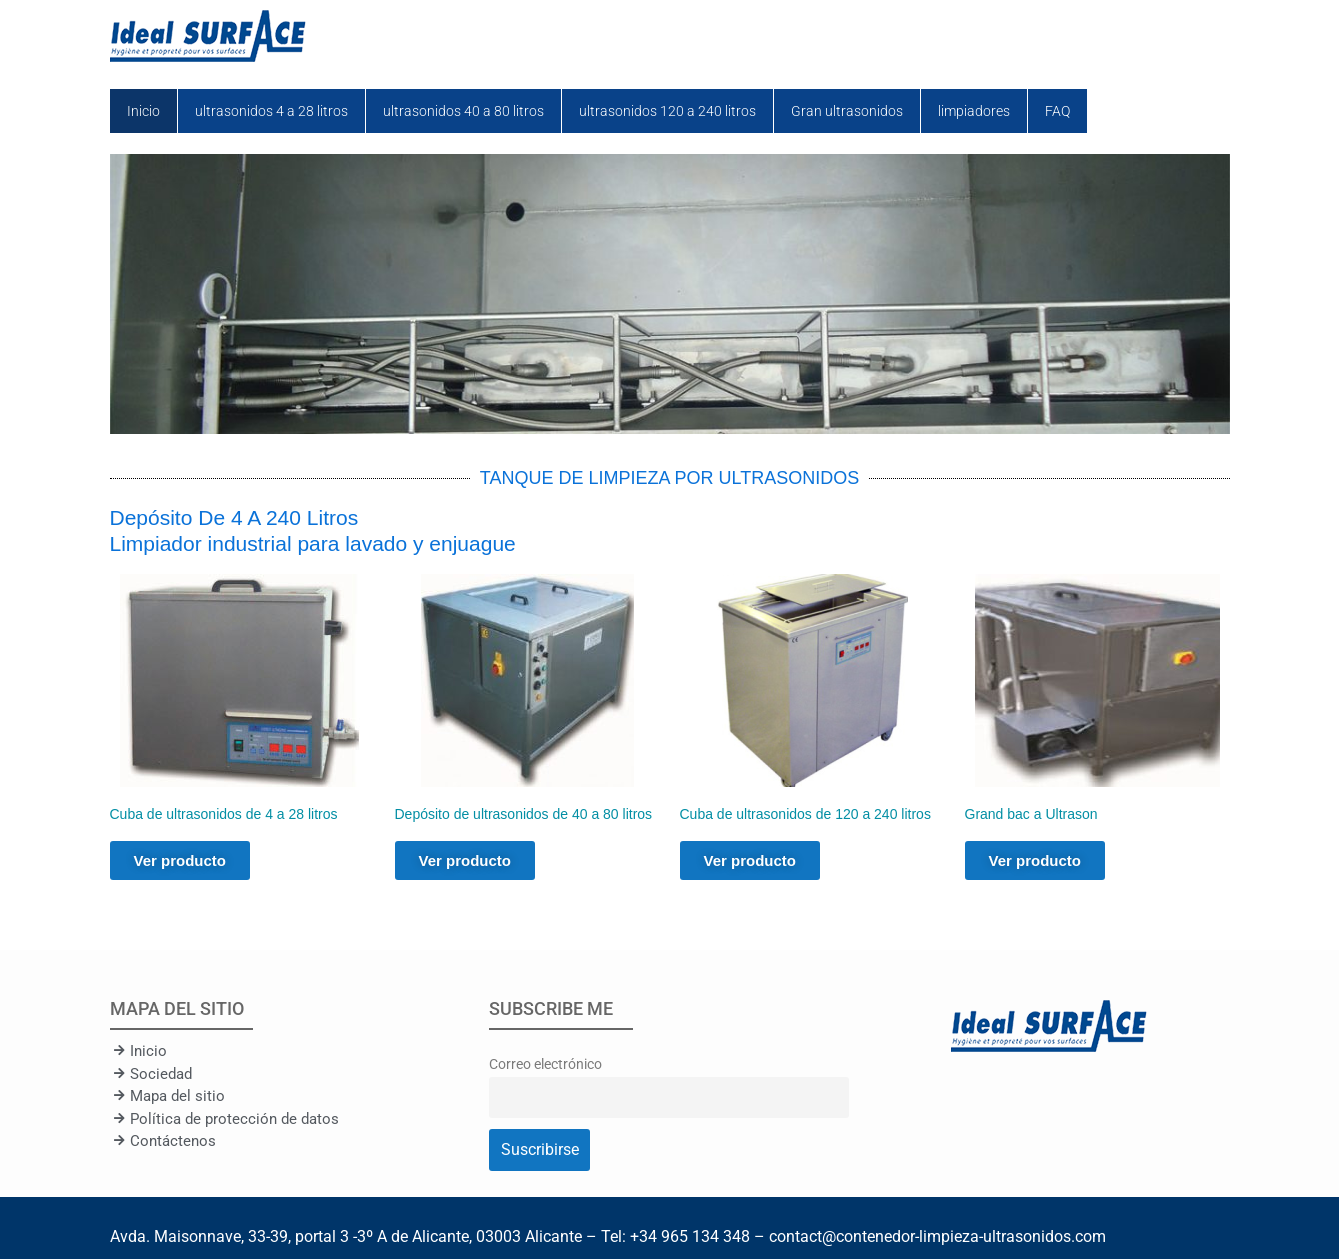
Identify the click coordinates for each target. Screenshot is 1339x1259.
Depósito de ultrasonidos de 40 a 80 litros (524, 814)
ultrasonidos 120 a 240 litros (667, 111)
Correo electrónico (545, 1064)
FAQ (1057, 111)
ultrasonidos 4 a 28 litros (271, 111)
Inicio (143, 111)
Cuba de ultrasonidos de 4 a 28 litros (224, 814)
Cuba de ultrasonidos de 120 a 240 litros (805, 814)
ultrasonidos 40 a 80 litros (463, 111)
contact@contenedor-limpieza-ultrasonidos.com (937, 1236)
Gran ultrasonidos (847, 111)
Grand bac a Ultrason (1031, 814)
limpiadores (974, 111)
